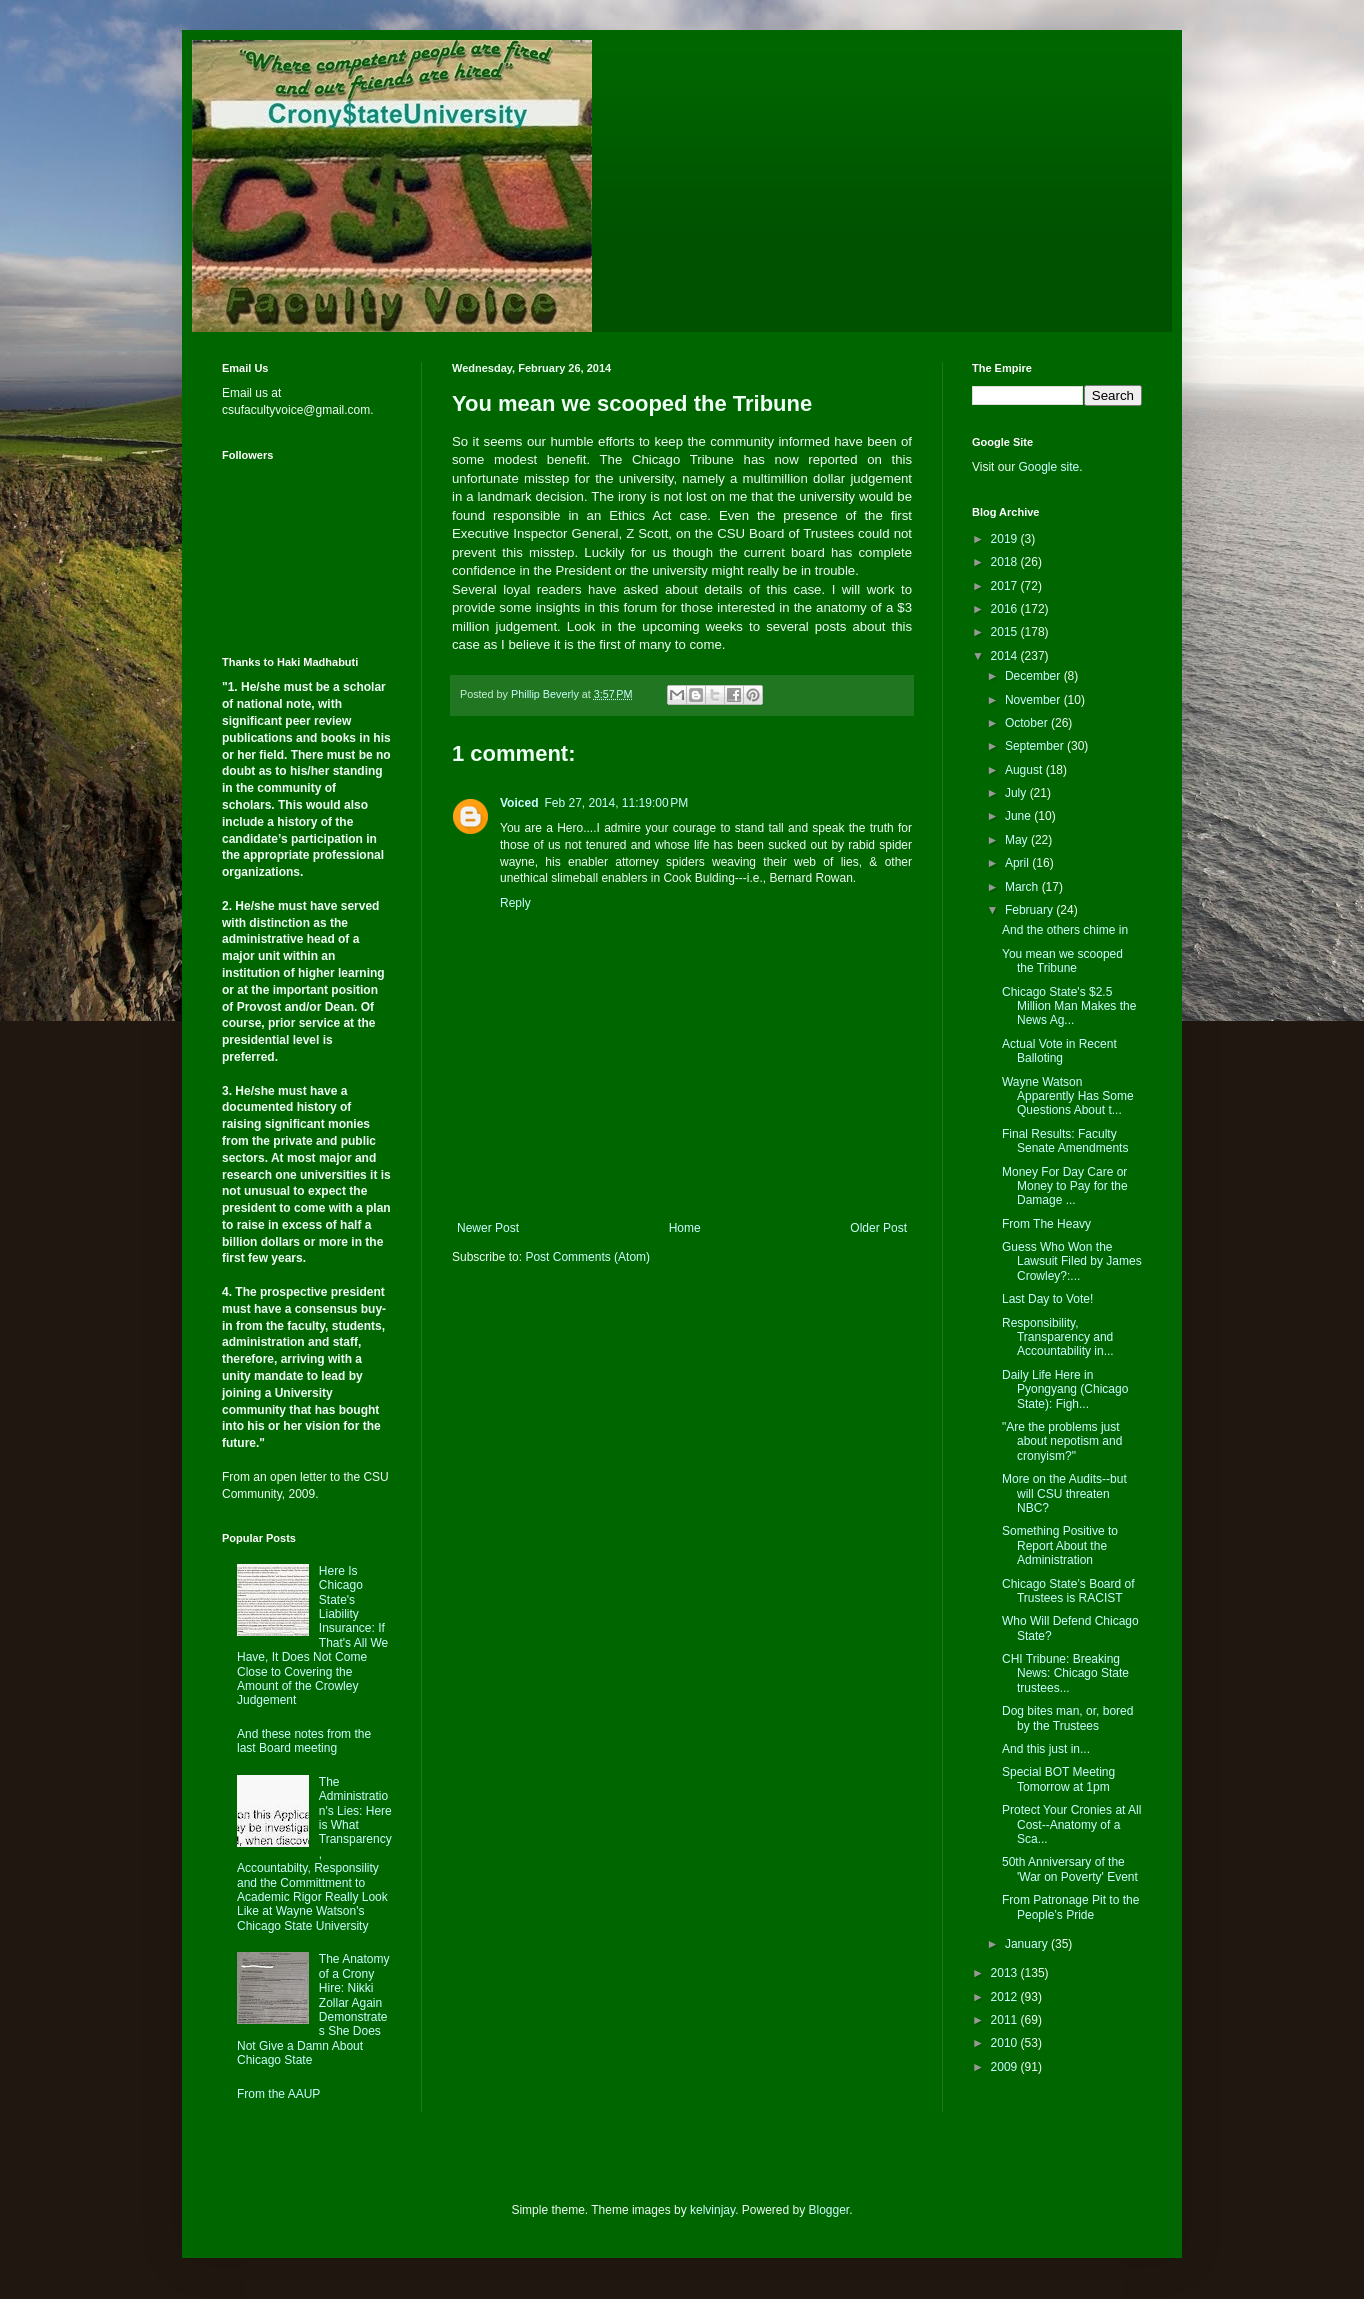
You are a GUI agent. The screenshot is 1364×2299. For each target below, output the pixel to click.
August (1025, 770)
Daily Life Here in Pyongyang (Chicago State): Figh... (1065, 1389)
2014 (1006, 656)
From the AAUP (278, 2094)
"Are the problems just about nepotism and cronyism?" (1062, 1441)
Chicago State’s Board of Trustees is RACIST (1068, 1591)
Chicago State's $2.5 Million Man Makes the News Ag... (1069, 1006)
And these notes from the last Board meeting (304, 1741)
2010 (1006, 2043)
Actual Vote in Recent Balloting (1059, 1051)
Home (685, 1228)
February (1030, 910)
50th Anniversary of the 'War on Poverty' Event (1070, 1869)
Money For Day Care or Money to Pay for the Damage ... (1065, 1186)
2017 (1006, 586)
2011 (1006, 2020)
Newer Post (488, 1228)
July (1017, 793)
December (1034, 676)
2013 (1006, 1973)
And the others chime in (1065, 930)
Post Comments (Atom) (587, 1257)
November (1034, 700)
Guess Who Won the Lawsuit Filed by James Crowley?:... (1072, 1261)
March (1023, 887)
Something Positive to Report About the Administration (1060, 1545)
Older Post (878, 1228)
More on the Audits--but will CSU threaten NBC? (1064, 1493)
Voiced (519, 803)
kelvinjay (712, 2210)
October (1028, 723)
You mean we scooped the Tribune (1062, 961)
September (1036, 746)
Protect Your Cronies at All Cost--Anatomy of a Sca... (1071, 1824)
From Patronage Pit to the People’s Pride (1070, 1907)
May (1018, 840)
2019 (1006, 539)
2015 (1006, 632)
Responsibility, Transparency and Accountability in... (1058, 1337)
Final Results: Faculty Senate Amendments (1065, 1141)
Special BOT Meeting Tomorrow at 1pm (1058, 1779)
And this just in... (1046, 1749)
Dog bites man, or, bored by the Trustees (1067, 1718)
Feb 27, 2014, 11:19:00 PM (616, 803)
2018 (1006, 562)
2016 (1006, 609)
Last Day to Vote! (1047, 1299)
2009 (1006, 2067)
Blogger (829, 2210)
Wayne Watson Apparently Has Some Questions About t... (1068, 1096)
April (1018, 863)
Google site (1048, 467)
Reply (515, 903)
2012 (1006, 1997)
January (1028, 1944)
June (1019, 816)
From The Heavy (1046, 1224)
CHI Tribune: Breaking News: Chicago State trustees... (1065, 1673)
